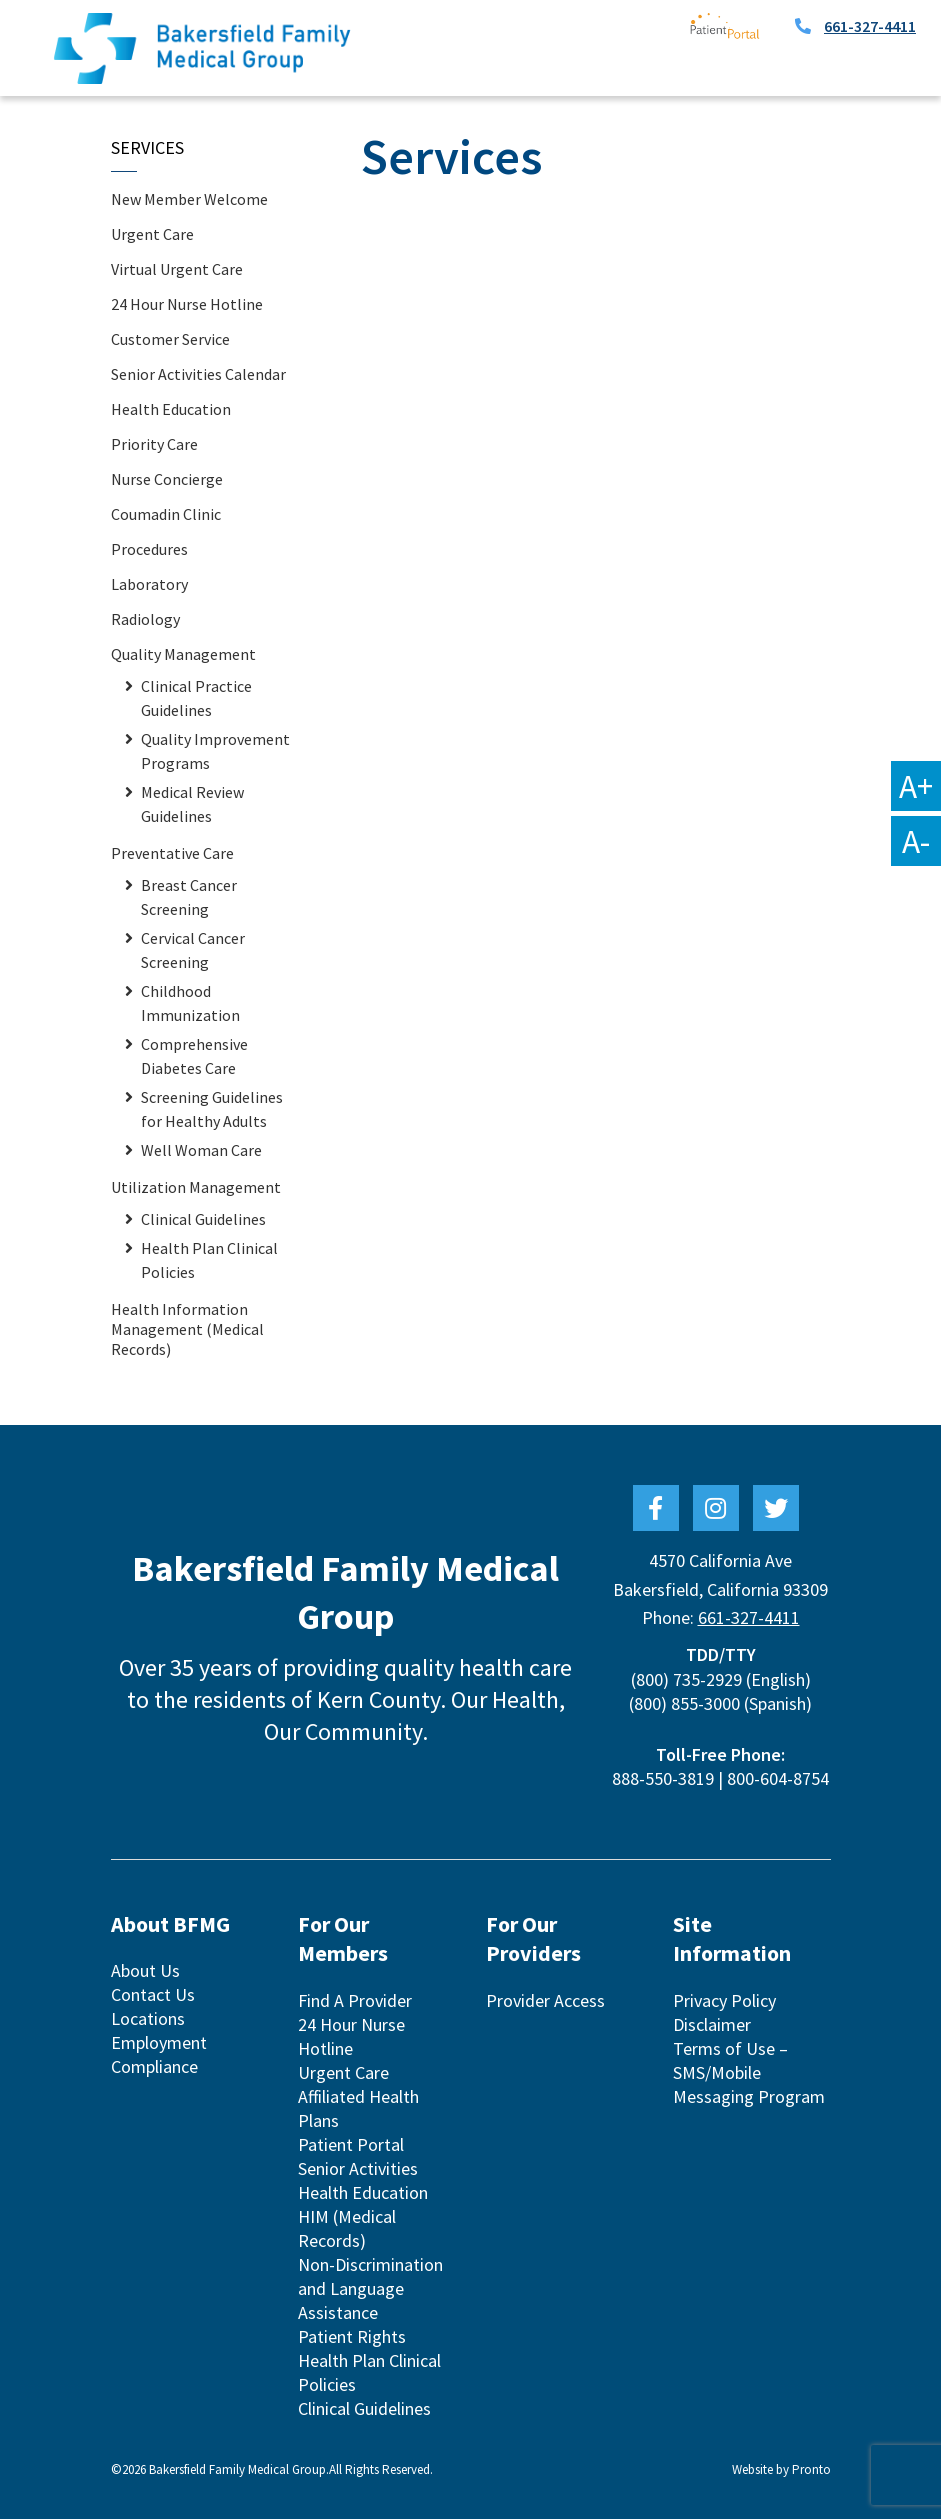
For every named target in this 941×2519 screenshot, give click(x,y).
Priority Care (154, 444)
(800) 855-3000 (684, 1703)
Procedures (149, 549)
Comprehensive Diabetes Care (194, 1056)
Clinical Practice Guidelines (196, 698)
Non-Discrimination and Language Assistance (370, 2288)
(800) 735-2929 (686, 1679)
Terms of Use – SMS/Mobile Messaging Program (749, 2072)
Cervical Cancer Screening (193, 950)
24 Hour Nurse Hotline (187, 304)
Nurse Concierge (167, 479)
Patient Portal (351, 2144)
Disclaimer (712, 2024)
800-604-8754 (778, 1778)
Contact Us (153, 1994)
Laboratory (149, 584)
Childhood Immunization (190, 1003)
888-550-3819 (663, 1778)
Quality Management (183, 654)
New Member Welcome (189, 199)
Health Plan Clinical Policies (209, 1260)
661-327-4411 (870, 26)
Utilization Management (196, 1187)
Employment (159, 2042)
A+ (916, 786)
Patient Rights (352, 2336)
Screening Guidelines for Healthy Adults (212, 1109)
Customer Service (170, 339)
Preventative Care (172, 853)
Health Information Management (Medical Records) (187, 1329)
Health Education (171, 409)
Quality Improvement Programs (215, 751)
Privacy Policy (724, 2000)
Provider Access (545, 2000)
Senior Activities (358, 2168)
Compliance (154, 2066)
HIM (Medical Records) (347, 2228)
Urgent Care (152, 234)
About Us (145, 1970)
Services (147, 147)
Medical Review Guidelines (192, 804)
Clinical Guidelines (203, 1219)
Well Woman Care (201, 1150)
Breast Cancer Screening (189, 897)
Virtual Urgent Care (177, 269)
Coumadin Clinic (166, 514)
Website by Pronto (781, 2469)
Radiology (145, 619)
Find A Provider (355, 2000)
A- (916, 841)
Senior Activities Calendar (198, 374)
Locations (148, 2018)
